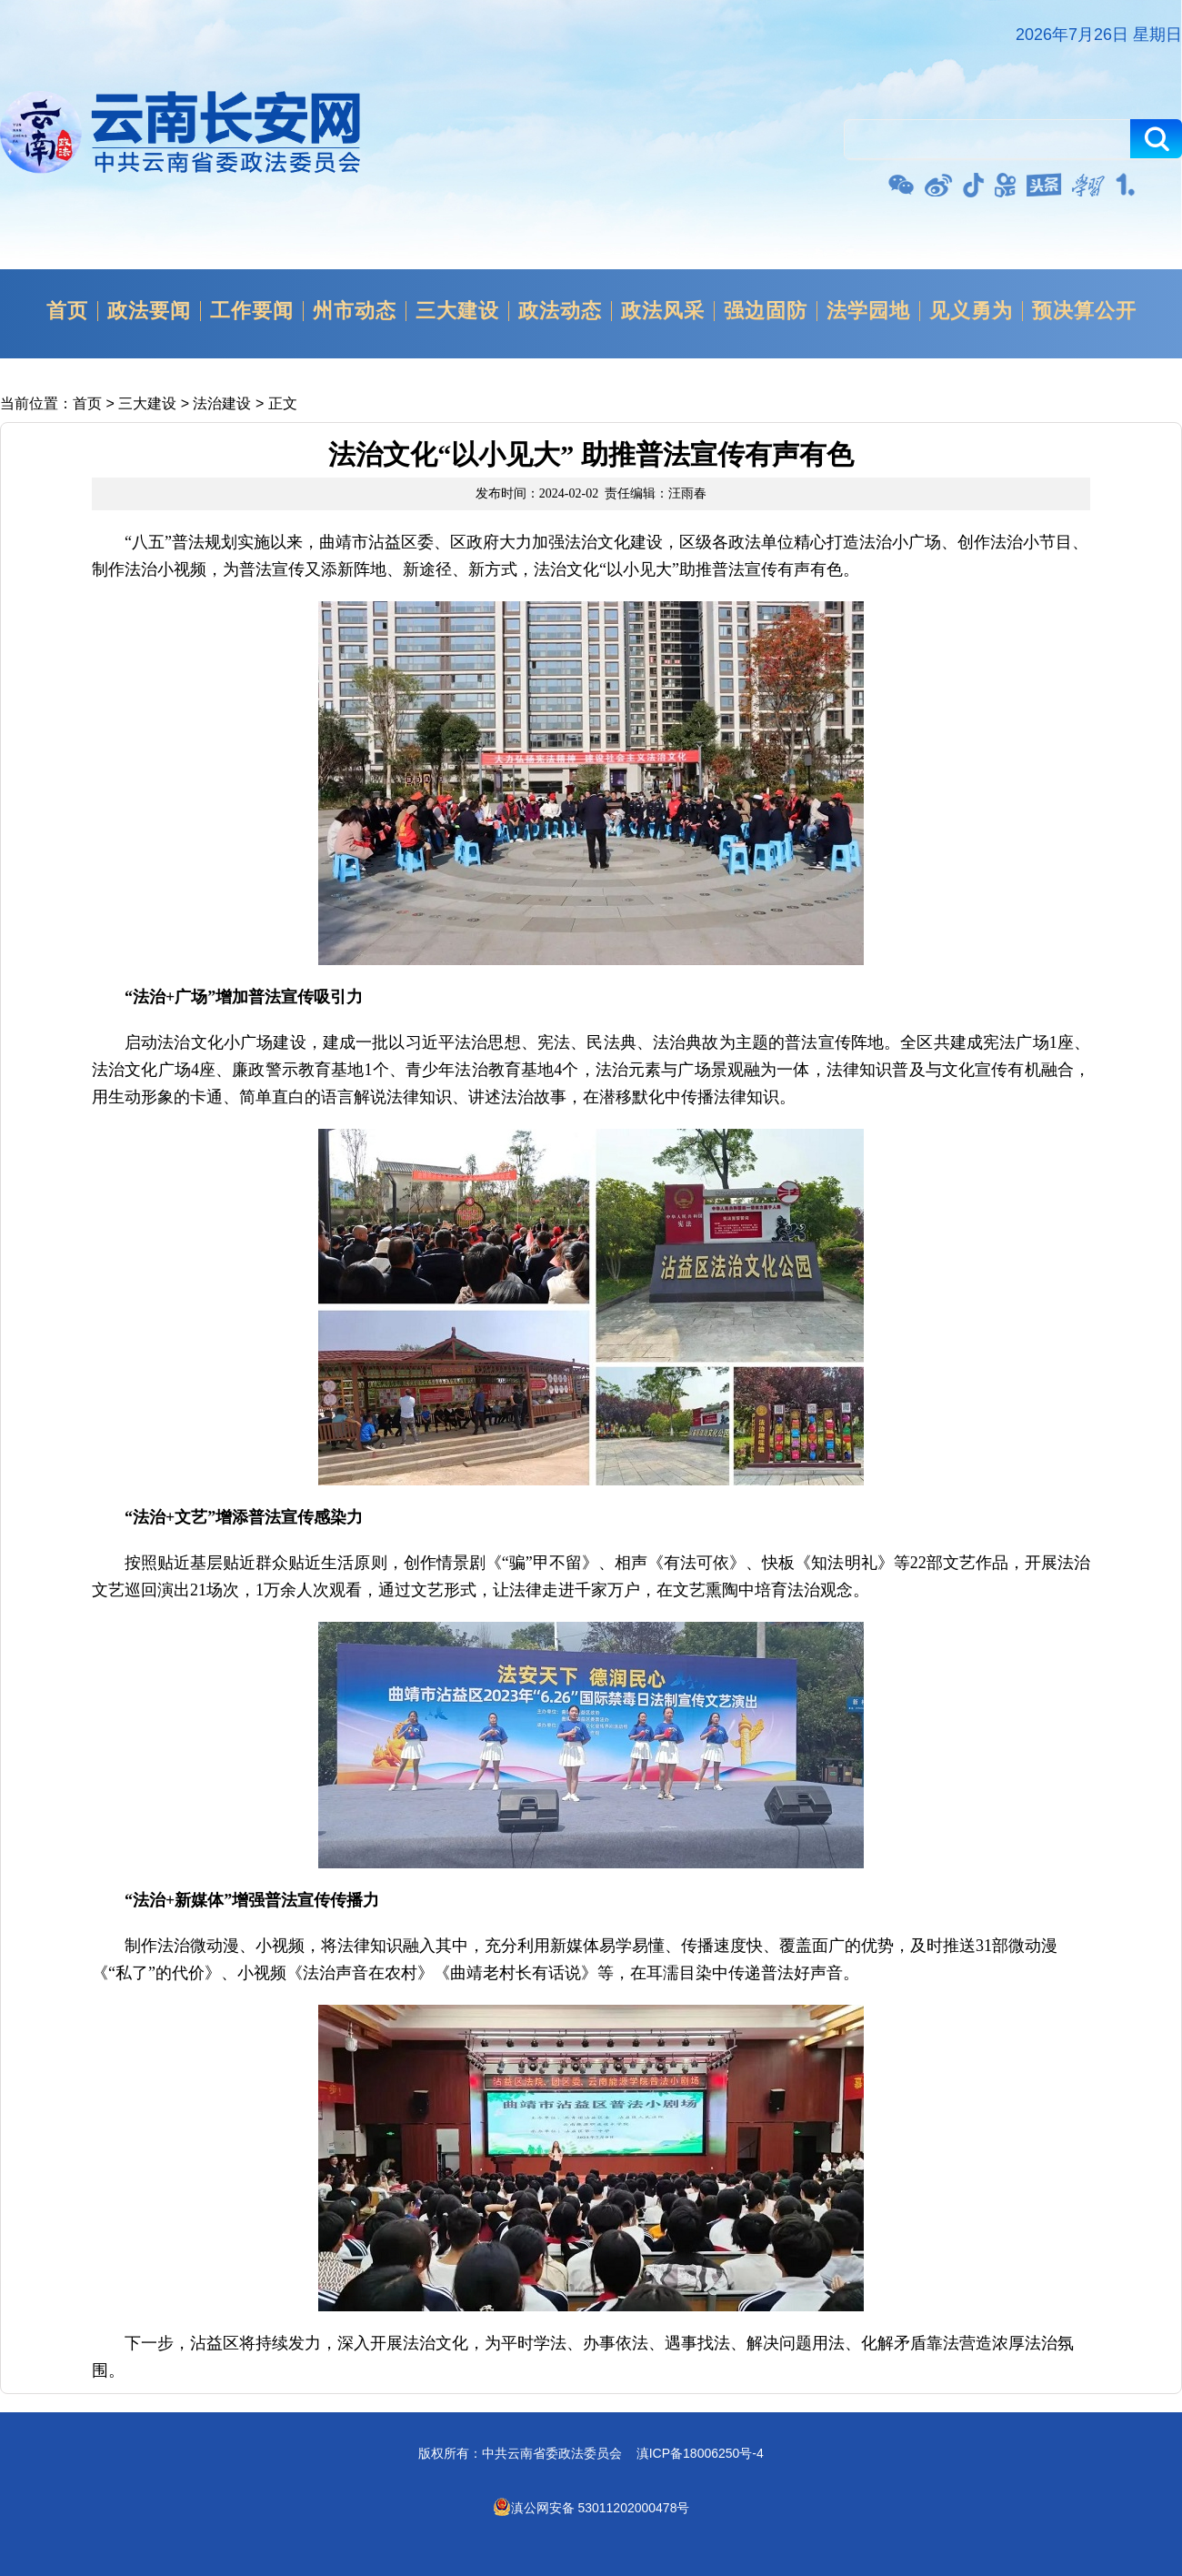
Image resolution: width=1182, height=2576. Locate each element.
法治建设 (222, 403)
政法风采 (663, 311)
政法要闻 (149, 311)
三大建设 (457, 311)
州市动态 (354, 311)
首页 (67, 311)
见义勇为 (971, 311)
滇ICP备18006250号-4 (700, 2453)
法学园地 (868, 311)
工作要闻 (252, 311)
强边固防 (765, 311)
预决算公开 (1084, 311)
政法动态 (560, 311)
